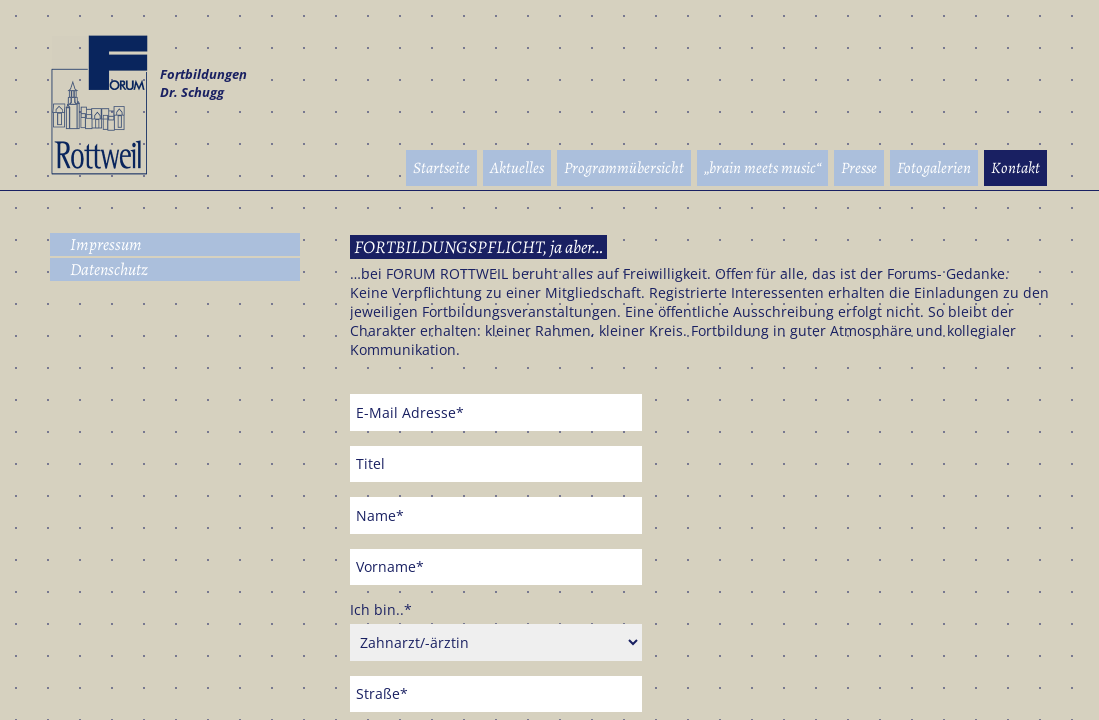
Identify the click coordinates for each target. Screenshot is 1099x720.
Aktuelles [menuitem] (517, 168)
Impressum (106, 244)
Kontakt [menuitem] (1015, 168)
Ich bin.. (381, 609)
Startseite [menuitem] (441, 168)
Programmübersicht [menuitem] (624, 168)
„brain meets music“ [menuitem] (762, 168)
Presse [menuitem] (859, 168)
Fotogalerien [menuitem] (934, 168)
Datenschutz (109, 269)
